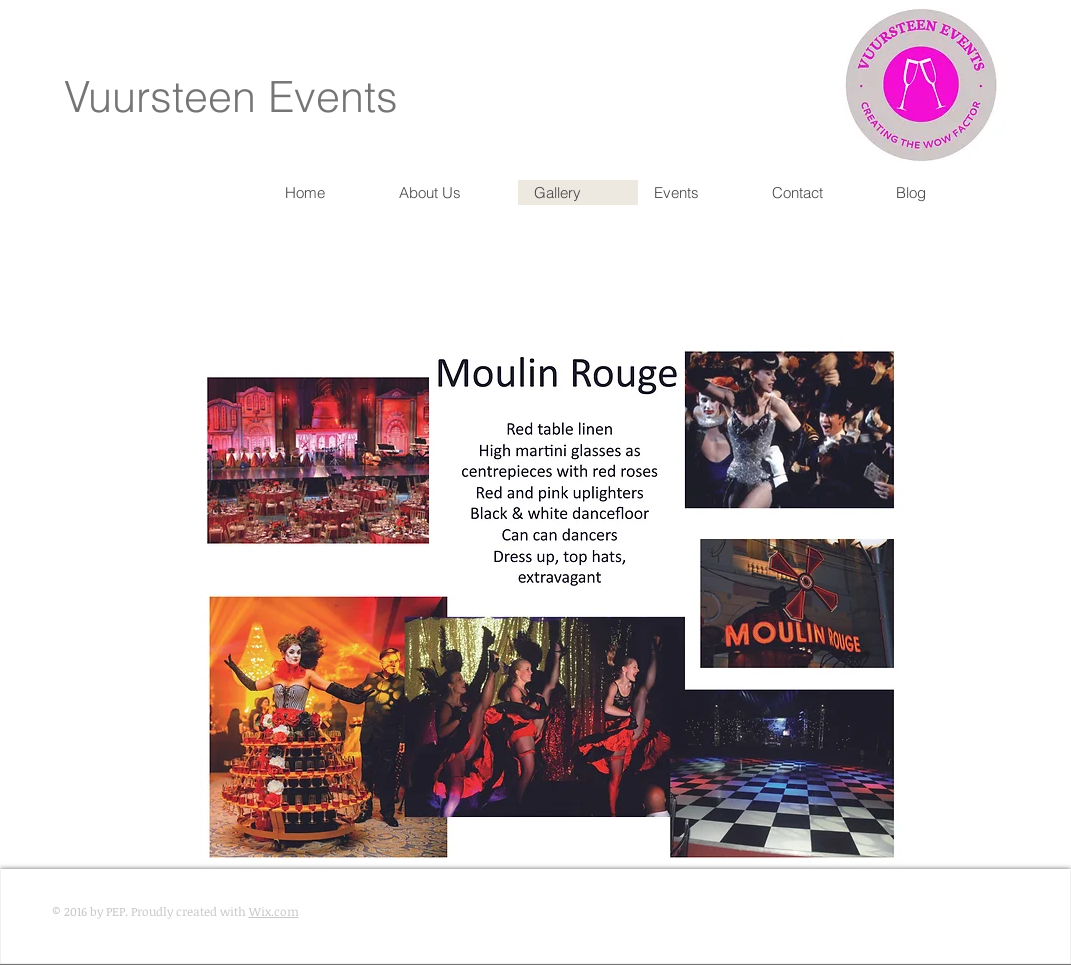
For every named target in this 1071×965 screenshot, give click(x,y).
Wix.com (274, 911)
